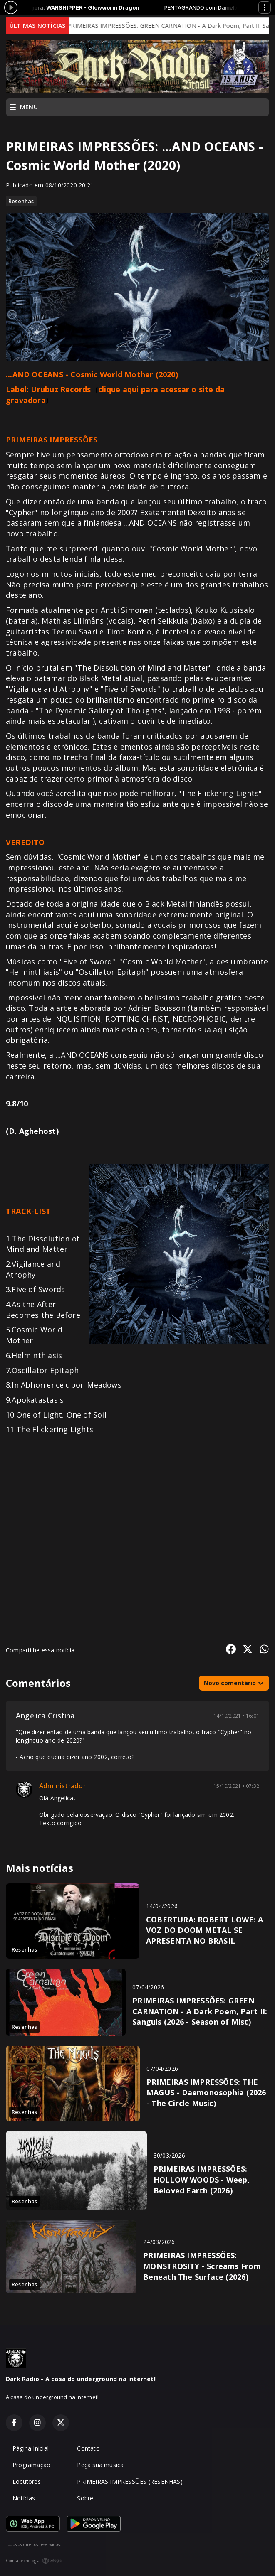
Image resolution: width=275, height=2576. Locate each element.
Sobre (85, 2498)
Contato (88, 2448)
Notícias (23, 2498)
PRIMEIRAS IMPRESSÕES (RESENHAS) (130, 2481)
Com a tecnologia (34, 2561)
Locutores (26, 2481)
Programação (31, 2465)
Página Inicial (30, 2448)
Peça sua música (100, 2465)
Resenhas (21, 201)
